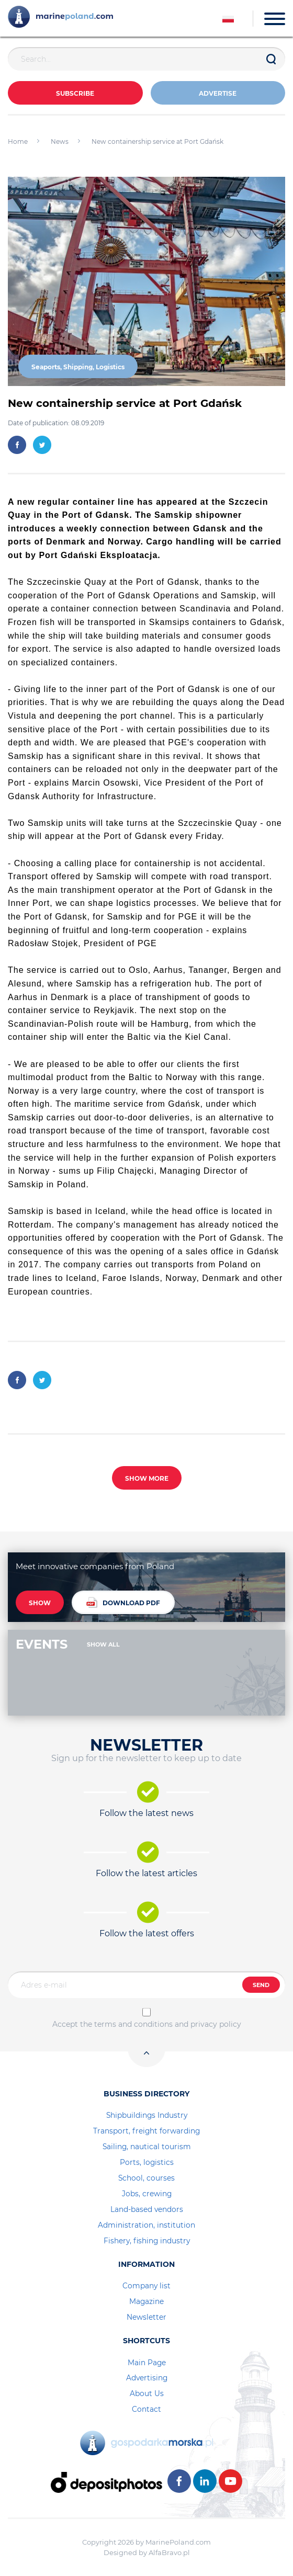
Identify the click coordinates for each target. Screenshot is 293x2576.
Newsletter (146, 2317)
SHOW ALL (103, 1644)
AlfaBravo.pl (169, 2552)
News (60, 141)
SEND (261, 1985)
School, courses (146, 2178)
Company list (146, 2286)
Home (18, 141)
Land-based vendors (146, 2209)
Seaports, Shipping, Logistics (78, 367)
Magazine (146, 2301)
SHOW (40, 1603)
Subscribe (75, 93)
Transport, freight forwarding (146, 2131)
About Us (147, 2393)
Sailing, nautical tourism (147, 2146)
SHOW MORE (146, 1478)
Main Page (147, 2362)
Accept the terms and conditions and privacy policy (146, 2024)
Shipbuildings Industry (146, 2115)
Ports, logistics (147, 2162)
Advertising (146, 2378)
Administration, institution (146, 2225)
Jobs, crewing (147, 2193)
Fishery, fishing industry (147, 2241)
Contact (146, 2409)
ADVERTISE (217, 93)
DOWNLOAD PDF (123, 1602)
